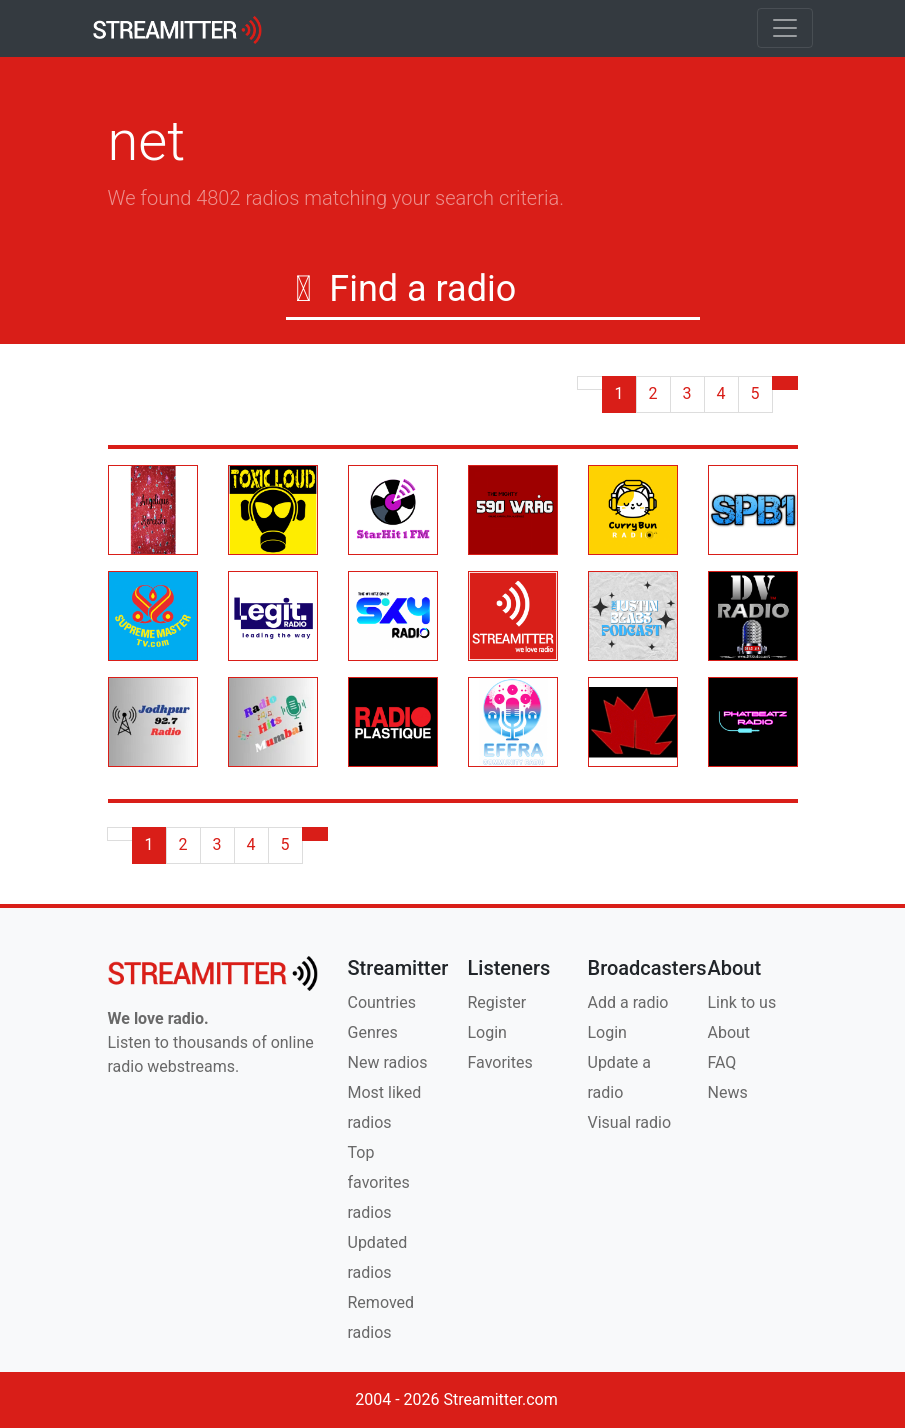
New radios (388, 1062)
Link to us (742, 1002)
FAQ (722, 1062)
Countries (382, 1002)
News (728, 1092)
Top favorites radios (379, 1182)
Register (497, 1002)
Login (487, 1032)
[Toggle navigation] (785, 28)
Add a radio (628, 1002)
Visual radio (630, 1122)
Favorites (500, 1062)
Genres (373, 1032)
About (729, 1032)
